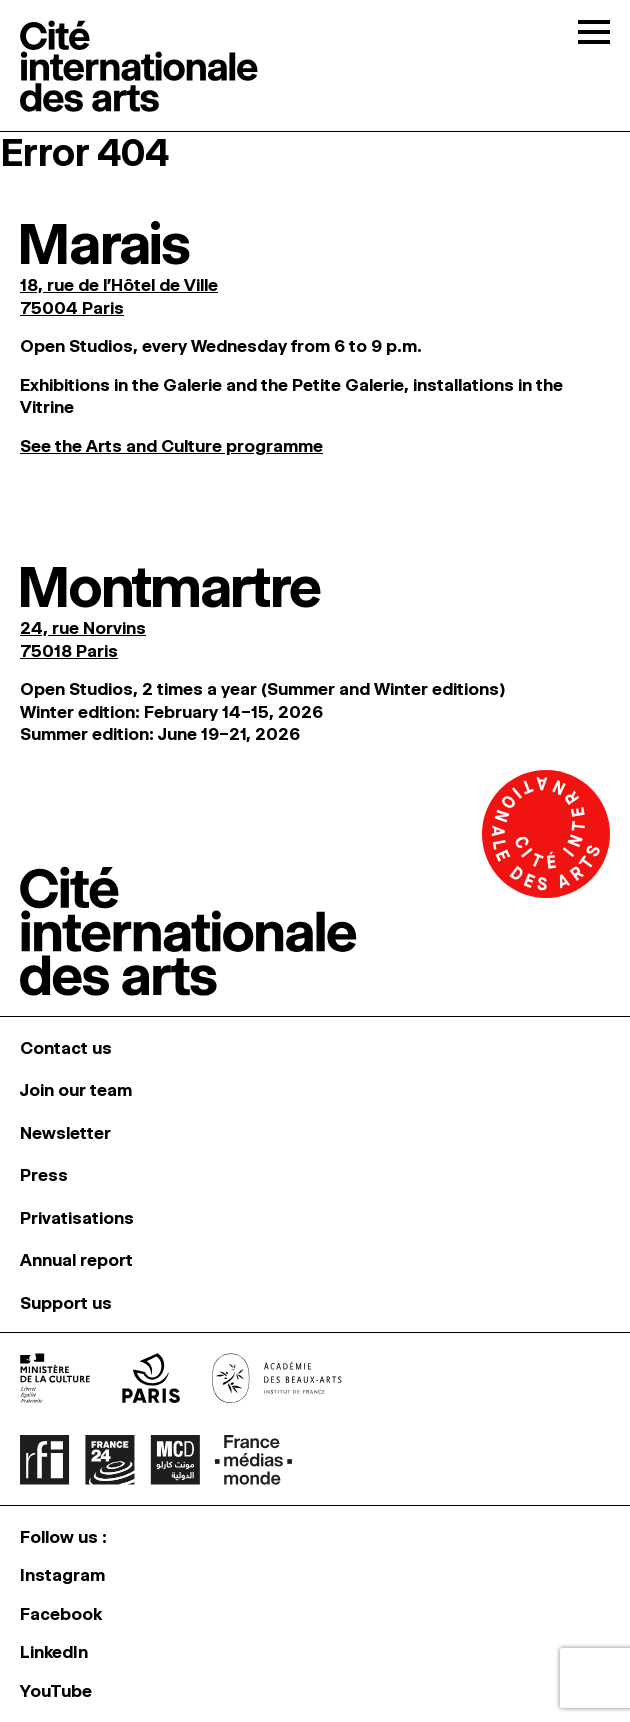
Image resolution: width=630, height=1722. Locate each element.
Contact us (66, 1048)
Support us (66, 1303)
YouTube (56, 1691)
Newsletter (65, 1133)
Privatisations (77, 1218)
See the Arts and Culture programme (171, 446)
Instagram (62, 1575)
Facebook (61, 1614)
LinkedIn (54, 1652)
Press (44, 1175)
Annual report (76, 1260)
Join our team (76, 1090)
